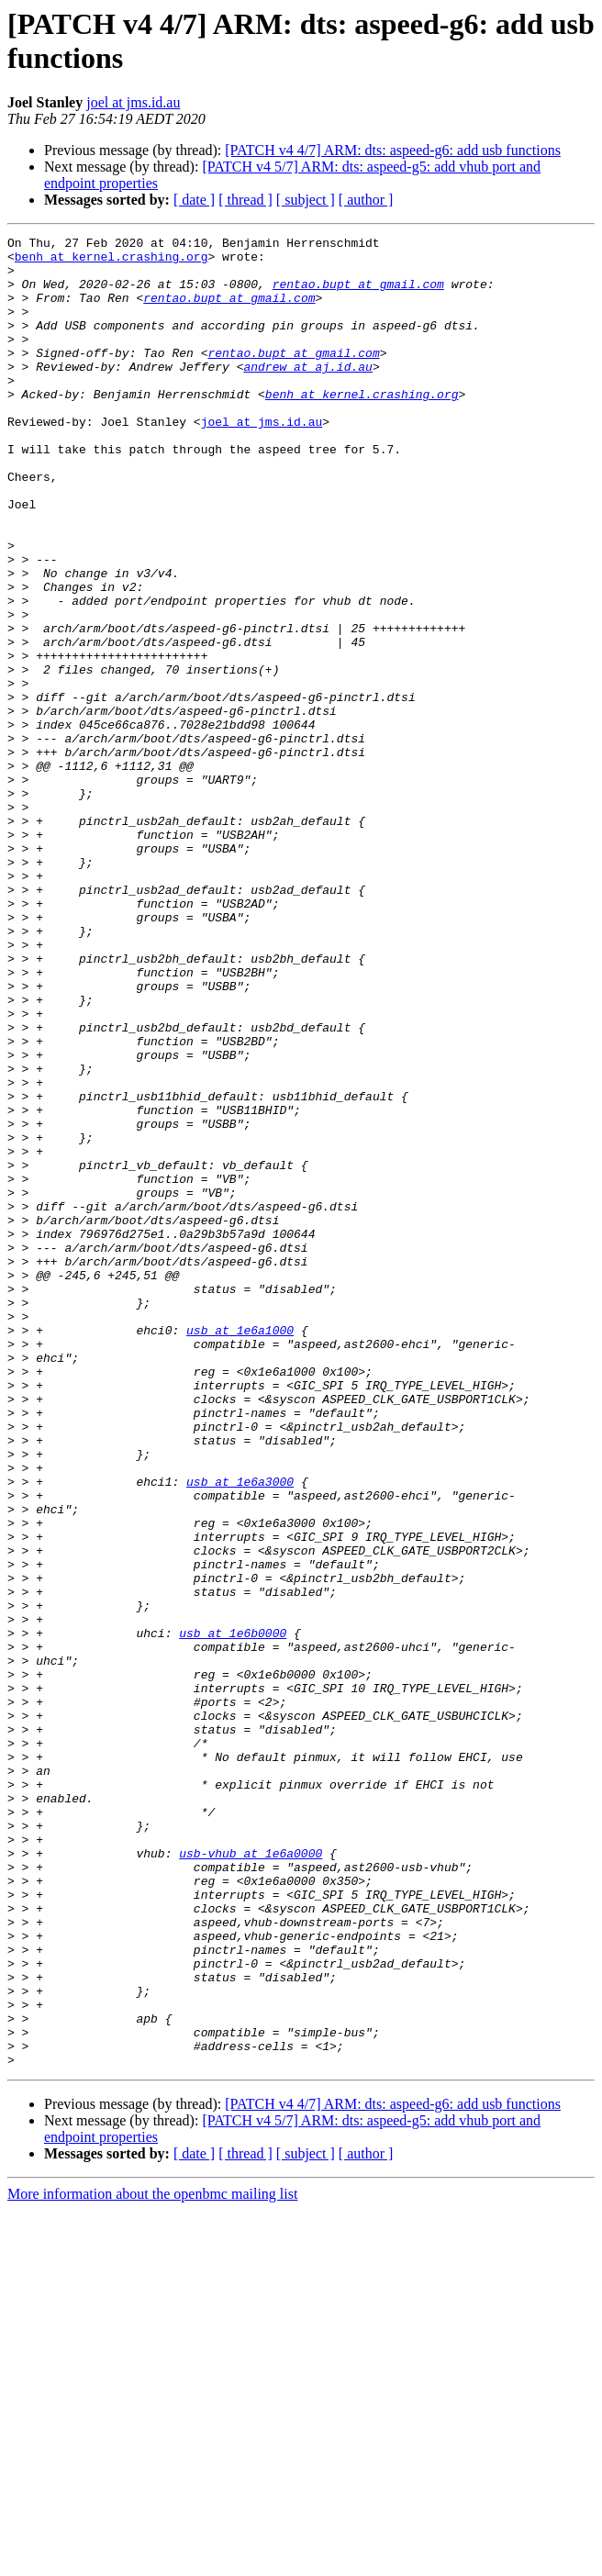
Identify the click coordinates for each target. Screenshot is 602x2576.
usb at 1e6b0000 (232, 1913)
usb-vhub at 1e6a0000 (250, 2177)
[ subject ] (305, 199)
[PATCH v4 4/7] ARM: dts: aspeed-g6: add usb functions (393, 150)
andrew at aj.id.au (307, 393)
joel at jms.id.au (133, 102)
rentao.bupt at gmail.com (358, 294)
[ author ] (366, 199)
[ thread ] (245, 199)
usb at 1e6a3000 (240, 1731)
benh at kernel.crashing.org (111, 261)
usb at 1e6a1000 (240, 1550)
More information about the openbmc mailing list (152, 2560)
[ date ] (194, 199)
